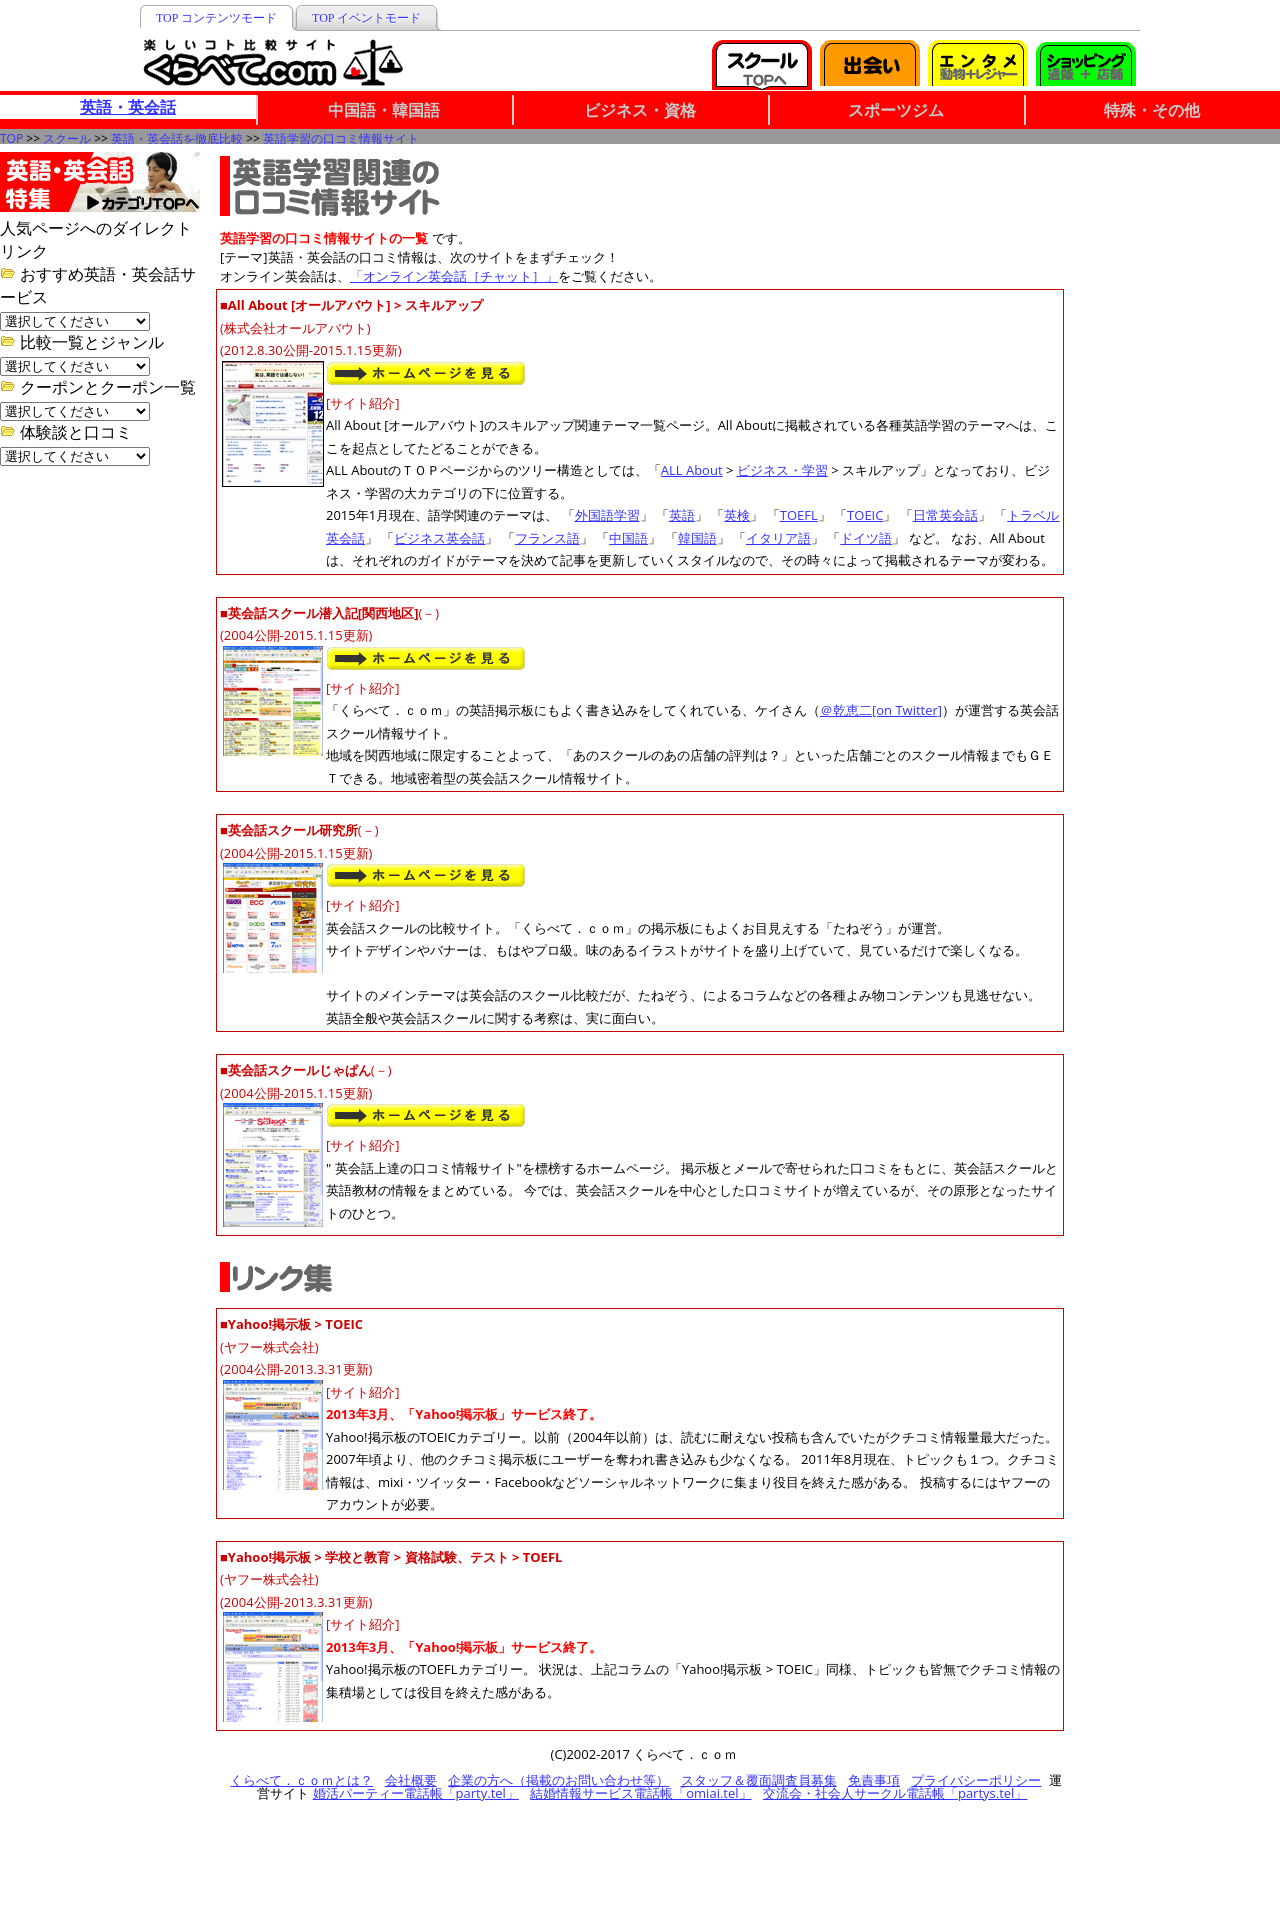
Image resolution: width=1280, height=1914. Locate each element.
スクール (67, 138)
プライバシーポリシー (976, 1780)
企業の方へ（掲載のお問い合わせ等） (558, 1780)
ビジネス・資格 (640, 110)
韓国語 (697, 538)
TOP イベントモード (366, 18)
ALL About (692, 470)
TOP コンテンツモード (216, 18)
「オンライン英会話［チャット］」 (454, 276)
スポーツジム (896, 110)
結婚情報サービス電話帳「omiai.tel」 (640, 1793)
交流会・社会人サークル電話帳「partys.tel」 (895, 1793)
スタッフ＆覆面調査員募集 (759, 1780)
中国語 (628, 538)
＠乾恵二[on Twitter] (881, 710)
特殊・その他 (1152, 110)
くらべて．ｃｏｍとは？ (301, 1780)
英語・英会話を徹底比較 (177, 138)
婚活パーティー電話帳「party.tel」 (416, 1793)
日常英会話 (945, 515)
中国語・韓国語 (384, 110)
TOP (11, 138)
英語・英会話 (128, 107)
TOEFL (799, 515)
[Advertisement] (1180, 252)
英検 (737, 515)
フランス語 (547, 538)
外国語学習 (607, 515)
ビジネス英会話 (439, 538)
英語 (682, 515)
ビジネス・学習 (782, 470)
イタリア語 (778, 538)
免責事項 (874, 1780)
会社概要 (411, 1780)
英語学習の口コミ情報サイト (341, 138)
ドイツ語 (866, 538)
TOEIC (865, 515)
